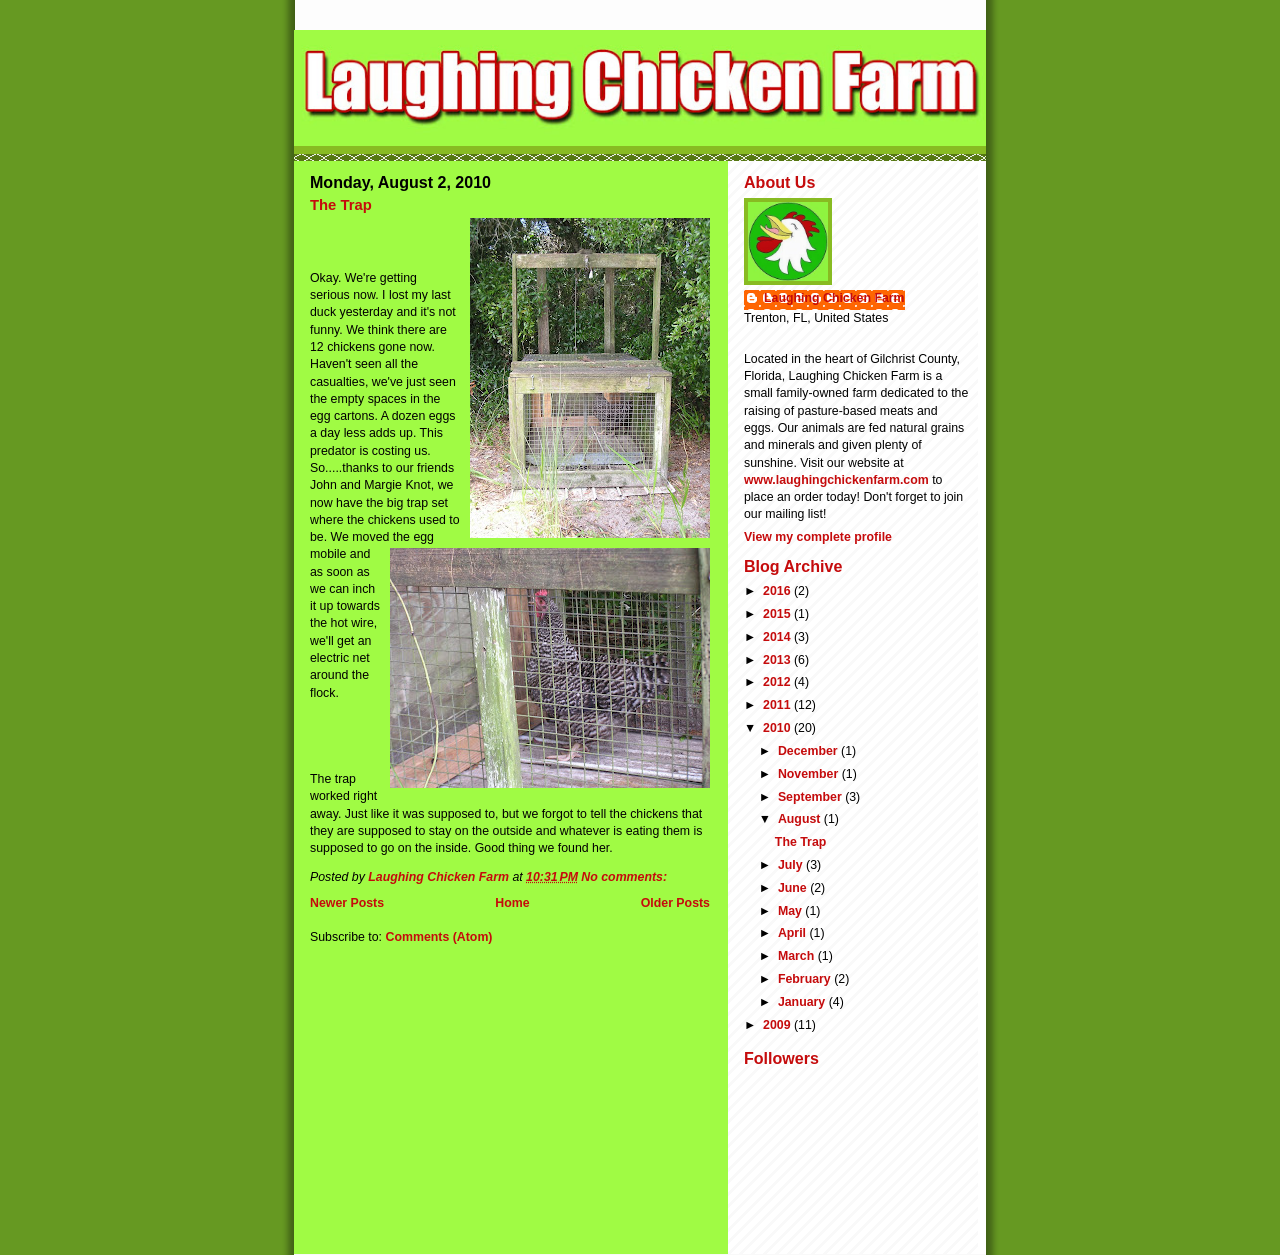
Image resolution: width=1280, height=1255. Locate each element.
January (803, 1002)
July (792, 865)
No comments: (625, 877)
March (798, 956)
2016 (778, 591)
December (809, 751)
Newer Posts (347, 903)
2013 (778, 660)
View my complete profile (818, 537)
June (794, 888)
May (791, 911)
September (811, 797)
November (810, 774)
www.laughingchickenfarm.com (836, 480)
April (794, 933)
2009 (778, 1025)
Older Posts (675, 903)
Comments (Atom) (438, 937)
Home (512, 903)
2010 (778, 728)
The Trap (341, 205)
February (806, 979)
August (801, 819)
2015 (778, 614)
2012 (778, 682)
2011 (778, 705)
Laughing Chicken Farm (834, 298)
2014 (778, 637)
